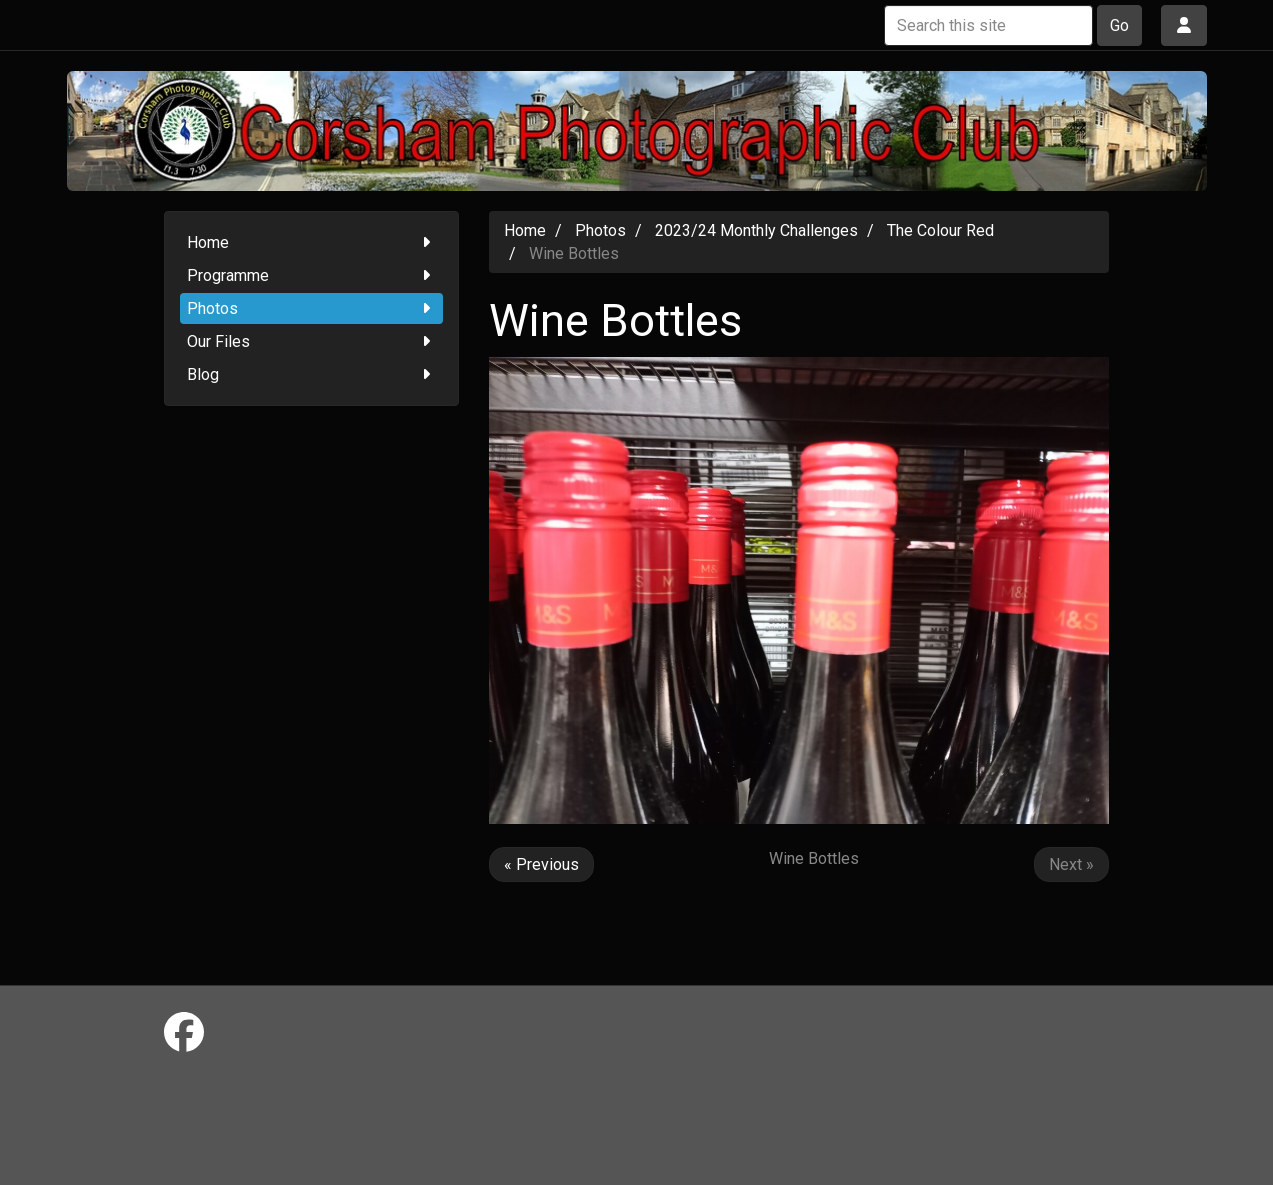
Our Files (311, 341)
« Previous (541, 864)
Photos (311, 308)
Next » (1071, 864)
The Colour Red (940, 230)
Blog (311, 374)
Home (311, 242)
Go (1119, 25)
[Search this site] (988, 25)
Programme (311, 275)
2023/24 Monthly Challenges (756, 230)
